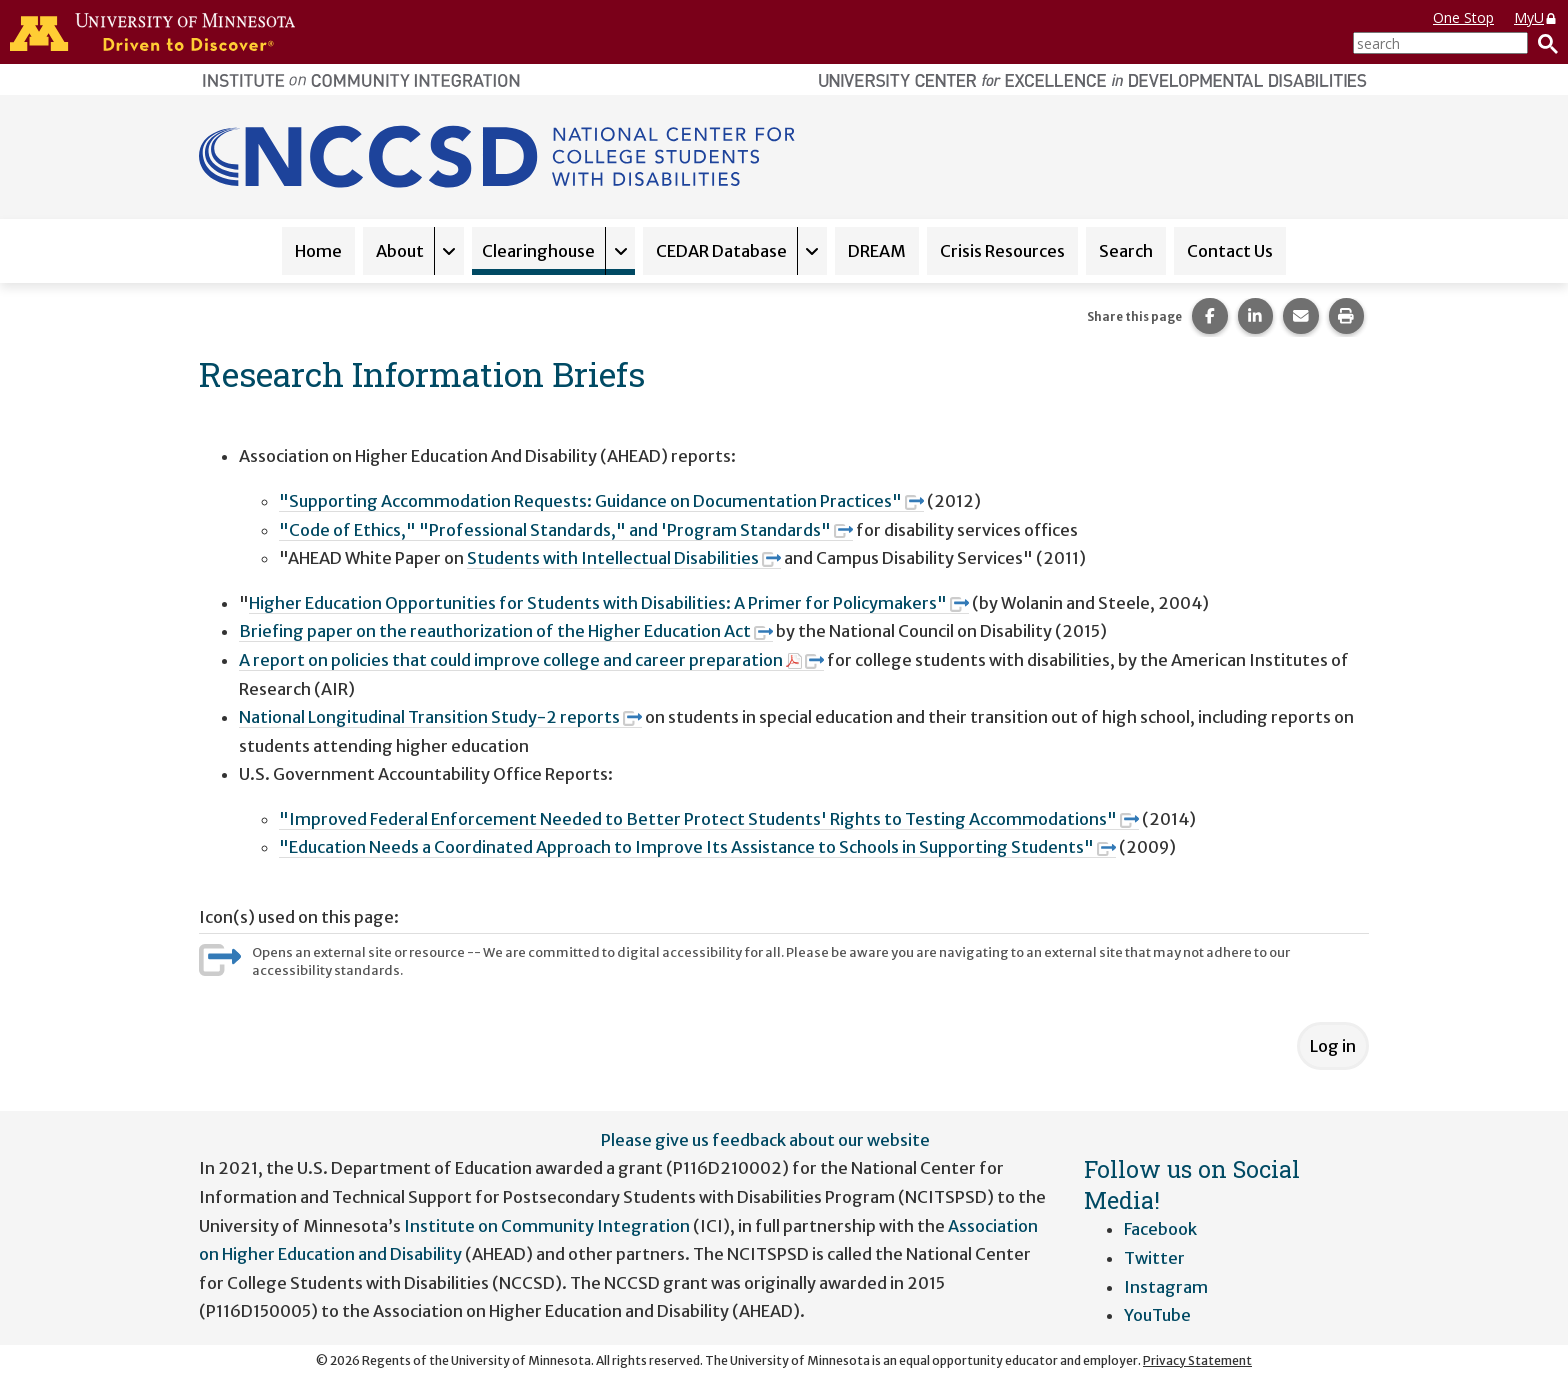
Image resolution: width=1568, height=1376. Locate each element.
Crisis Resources (1002, 251)
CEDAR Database (721, 251)
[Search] (1543, 43)
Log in (1333, 1046)
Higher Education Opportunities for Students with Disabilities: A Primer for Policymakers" (609, 603)
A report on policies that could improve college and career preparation (531, 660)
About (400, 251)
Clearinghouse (538, 251)
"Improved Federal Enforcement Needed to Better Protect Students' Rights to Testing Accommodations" (709, 819)
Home (318, 251)
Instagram (1166, 1287)
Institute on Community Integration (547, 1226)
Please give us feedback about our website (765, 1140)
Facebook (1160, 1229)
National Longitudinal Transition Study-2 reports (440, 717)
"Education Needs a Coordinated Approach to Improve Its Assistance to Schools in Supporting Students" (697, 847)
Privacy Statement (1197, 1360)
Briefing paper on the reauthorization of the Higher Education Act (506, 631)
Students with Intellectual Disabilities (624, 558)
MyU (1536, 17)
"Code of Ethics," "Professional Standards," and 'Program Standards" (566, 530)
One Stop (1463, 17)
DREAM (877, 251)
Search (1126, 251)
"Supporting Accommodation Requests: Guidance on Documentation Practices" (601, 501)
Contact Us (1230, 251)
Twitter (1154, 1258)
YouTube (1157, 1315)
